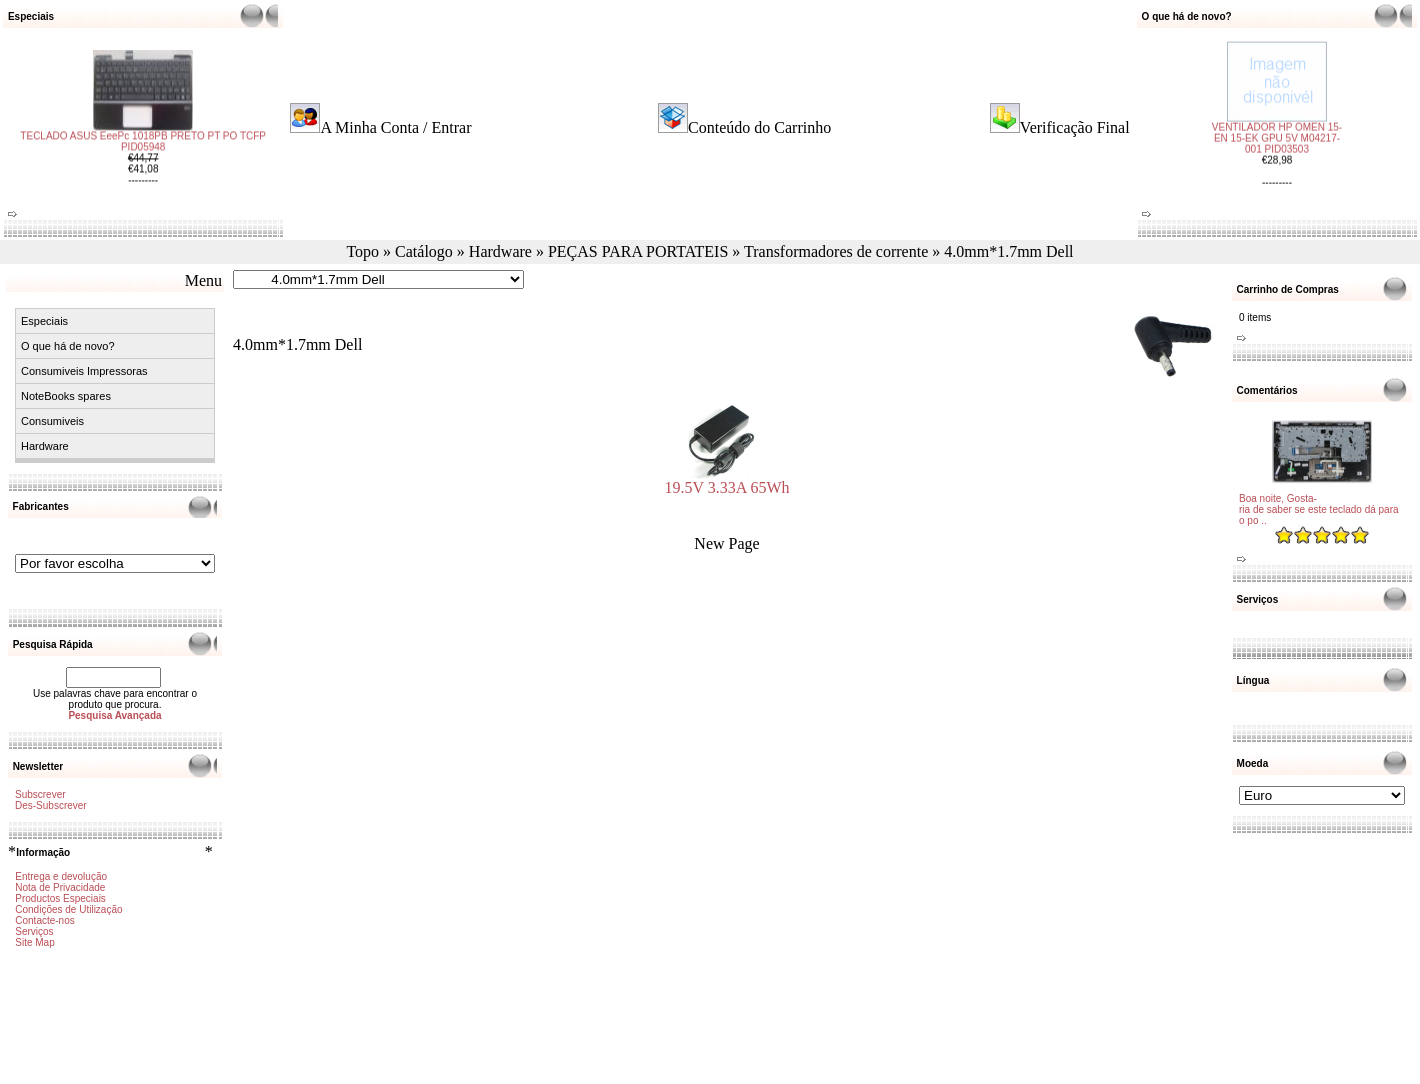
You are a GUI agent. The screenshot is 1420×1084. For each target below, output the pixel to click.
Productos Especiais (60, 898)
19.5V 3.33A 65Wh (726, 480)
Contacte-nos (44, 920)
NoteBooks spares (66, 396)
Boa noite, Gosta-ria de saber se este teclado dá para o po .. (1319, 509)
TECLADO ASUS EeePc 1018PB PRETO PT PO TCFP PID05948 (143, 150)
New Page (726, 543)
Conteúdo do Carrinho (759, 127)
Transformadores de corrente (836, 251)
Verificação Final (1075, 127)
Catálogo (424, 251)
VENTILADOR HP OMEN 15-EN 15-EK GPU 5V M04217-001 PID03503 (1277, 129)
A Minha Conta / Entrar (395, 127)
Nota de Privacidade (60, 887)
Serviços (34, 931)
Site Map (34, 942)
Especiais (44, 321)
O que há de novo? (68, 346)
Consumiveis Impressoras (84, 371)
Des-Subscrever (51, 805)
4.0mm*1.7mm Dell (1008, 251)
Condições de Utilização (68, 909)
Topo (362, 251)
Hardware (500, 251)
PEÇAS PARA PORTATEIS (638, 251)
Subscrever (40, 794)
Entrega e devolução (61, 876)
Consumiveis (52, 421)
